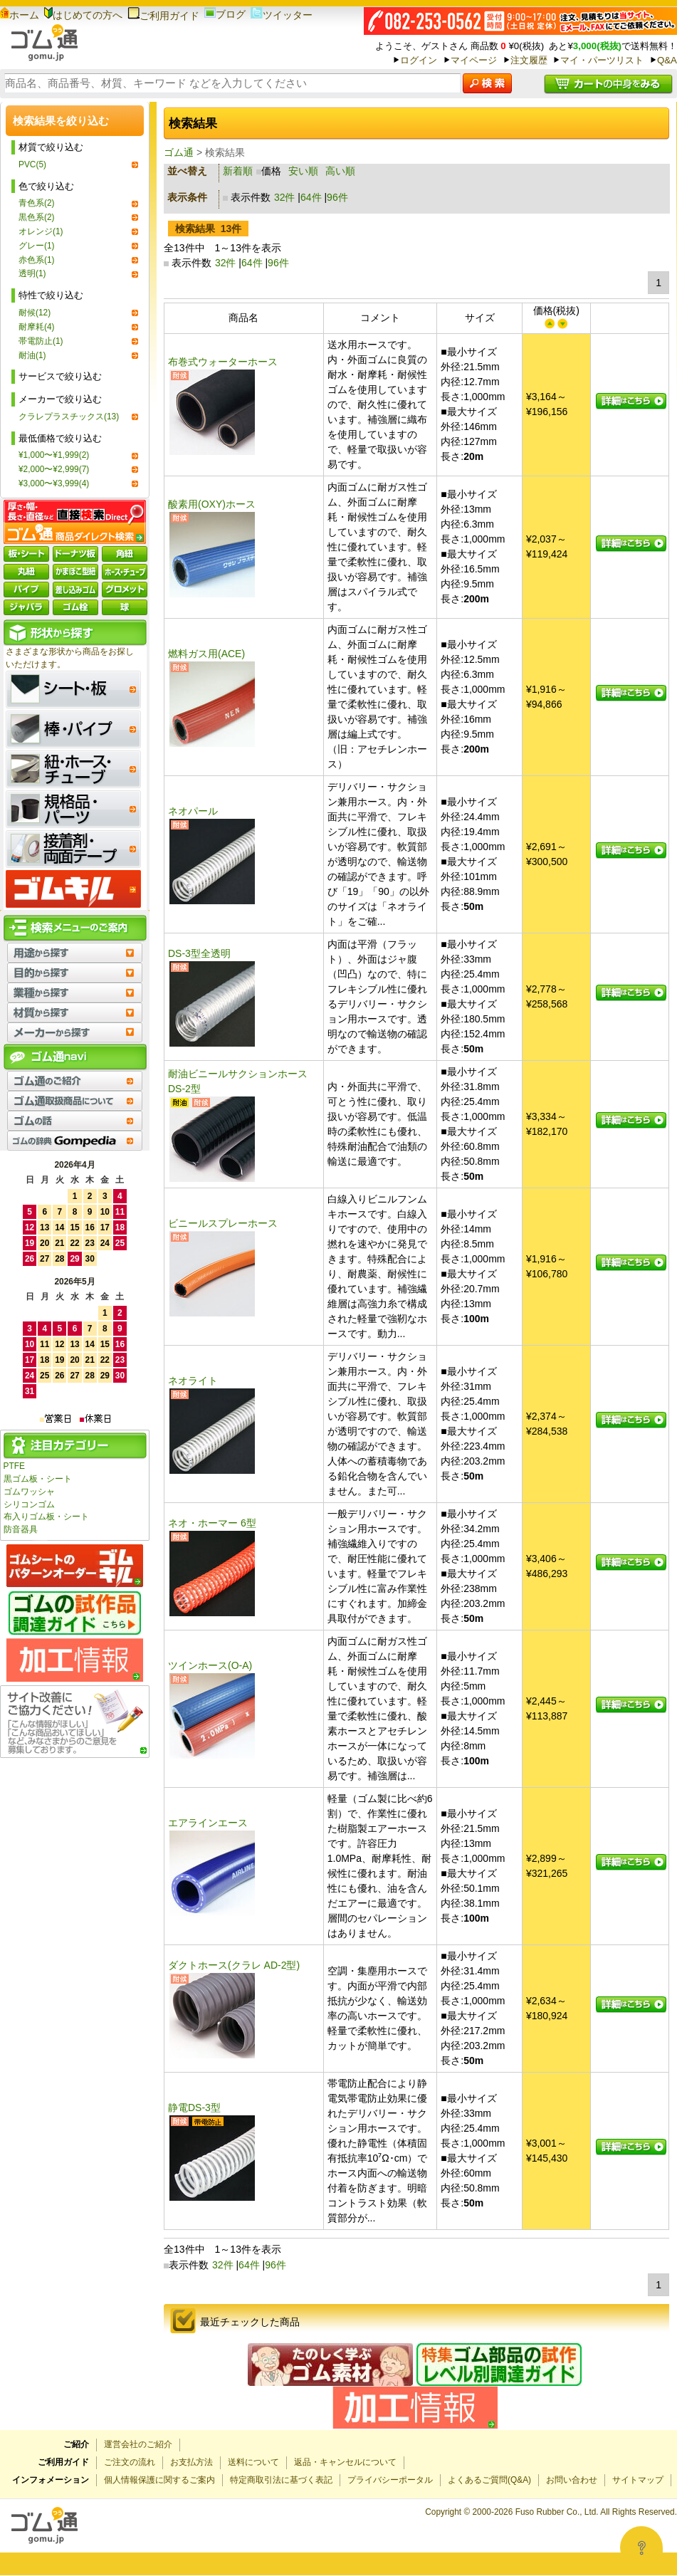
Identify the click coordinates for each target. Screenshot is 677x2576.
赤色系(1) (37, 260)
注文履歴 (528, 60)
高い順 (340, 171)
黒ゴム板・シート (38, 1479)
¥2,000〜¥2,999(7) (54, 469)
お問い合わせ (571, 2480)
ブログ (225, 14)
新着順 (238, 171)
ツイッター (282, 15)
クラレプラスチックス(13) (69, 417)
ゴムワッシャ (29, 1492)
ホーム (19, 15)
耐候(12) (35, 313)
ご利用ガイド (163, 15)
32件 (284, 197)
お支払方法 (191, 2462)
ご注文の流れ (129, 2462)
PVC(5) (32, 164)
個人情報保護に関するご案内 (159, 2480)
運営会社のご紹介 (138, 2444)
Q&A (667, 60)
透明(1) (32, 273)
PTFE (14, 1466)
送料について (253, 2462)
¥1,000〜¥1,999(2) (54, 455)
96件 (337, 197)
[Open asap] (641, 2547)
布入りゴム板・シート (46, 1517)
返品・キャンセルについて (345, 2462)
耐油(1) (32, 355)
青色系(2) (37, 203)
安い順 (303, 171)
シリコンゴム (29, 1504)
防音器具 (21, 1529)
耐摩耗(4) (37, 327)
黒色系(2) (37, 217)
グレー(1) (37, 246)
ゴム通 (179, 152)
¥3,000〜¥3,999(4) (54, 483)
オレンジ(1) (41, 231)
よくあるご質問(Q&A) (489, 2480)
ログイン (418, 60)
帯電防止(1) (41, 341)
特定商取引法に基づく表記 (281, 2480)
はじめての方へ (83, 15)
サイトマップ (637, 2480)
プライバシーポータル (390, 2480)
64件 (311, 197)
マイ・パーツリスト (602, 60)
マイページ (474, 60)
